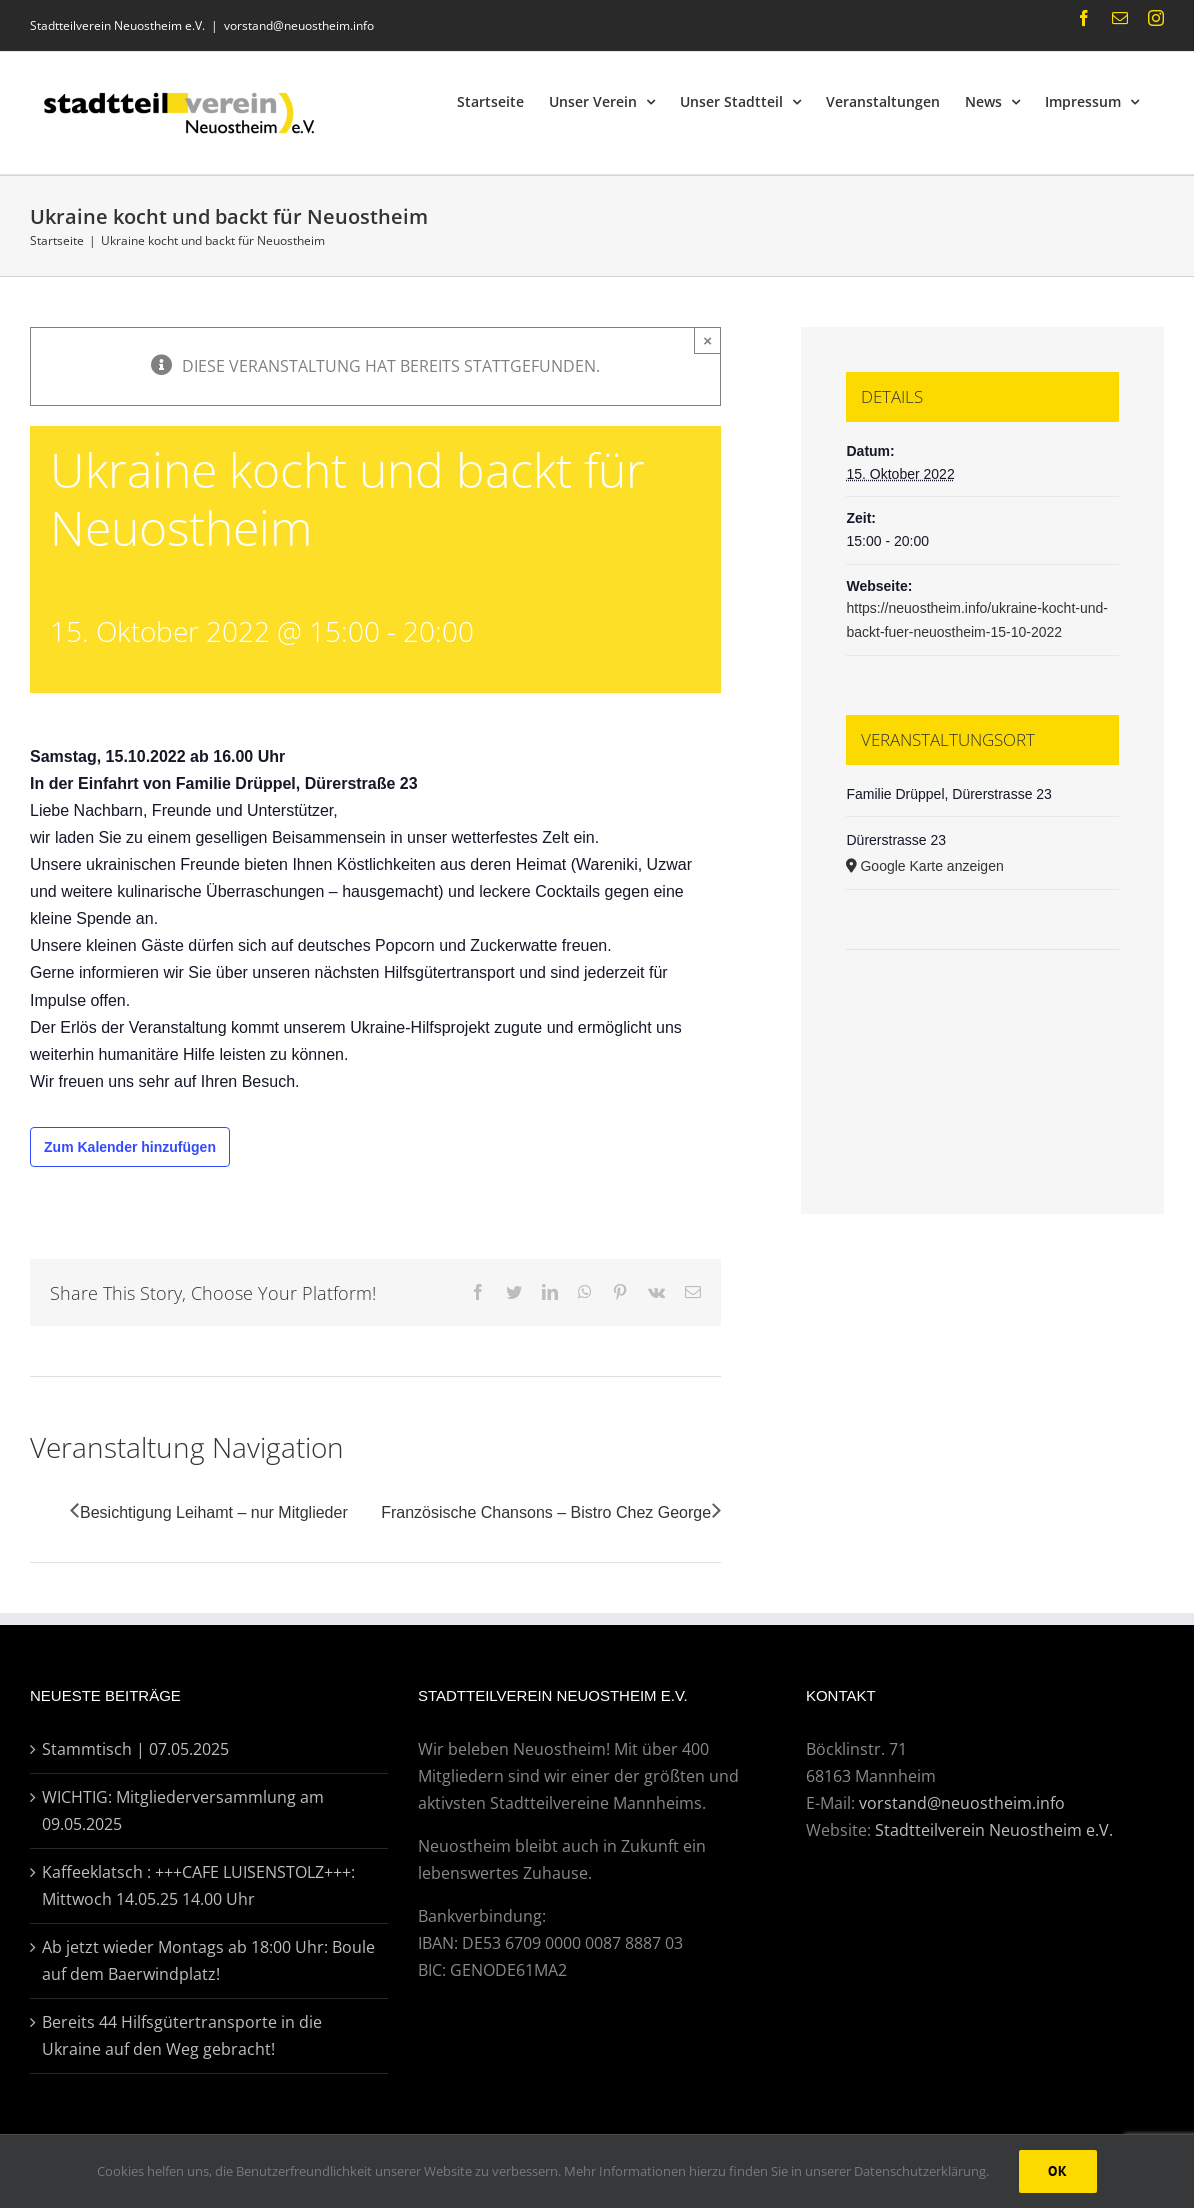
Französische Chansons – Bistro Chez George (546, 1512)
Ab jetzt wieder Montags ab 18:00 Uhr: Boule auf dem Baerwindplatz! (208, 1960)
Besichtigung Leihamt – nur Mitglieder (214, 1512)
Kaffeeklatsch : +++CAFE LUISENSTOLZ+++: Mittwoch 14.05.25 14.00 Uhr (198, 1885)
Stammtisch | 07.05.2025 (135, 1749)
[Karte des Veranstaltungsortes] (982, 1010)
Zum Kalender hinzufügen (130, 1147)
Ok (1058, 2171)
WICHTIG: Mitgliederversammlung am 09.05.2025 (183, 1810)
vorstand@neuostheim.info (299, 25)
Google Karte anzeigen (931, 866)
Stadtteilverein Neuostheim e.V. (994, 1830)
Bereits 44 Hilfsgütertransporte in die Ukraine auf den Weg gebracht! (182, 2035)
